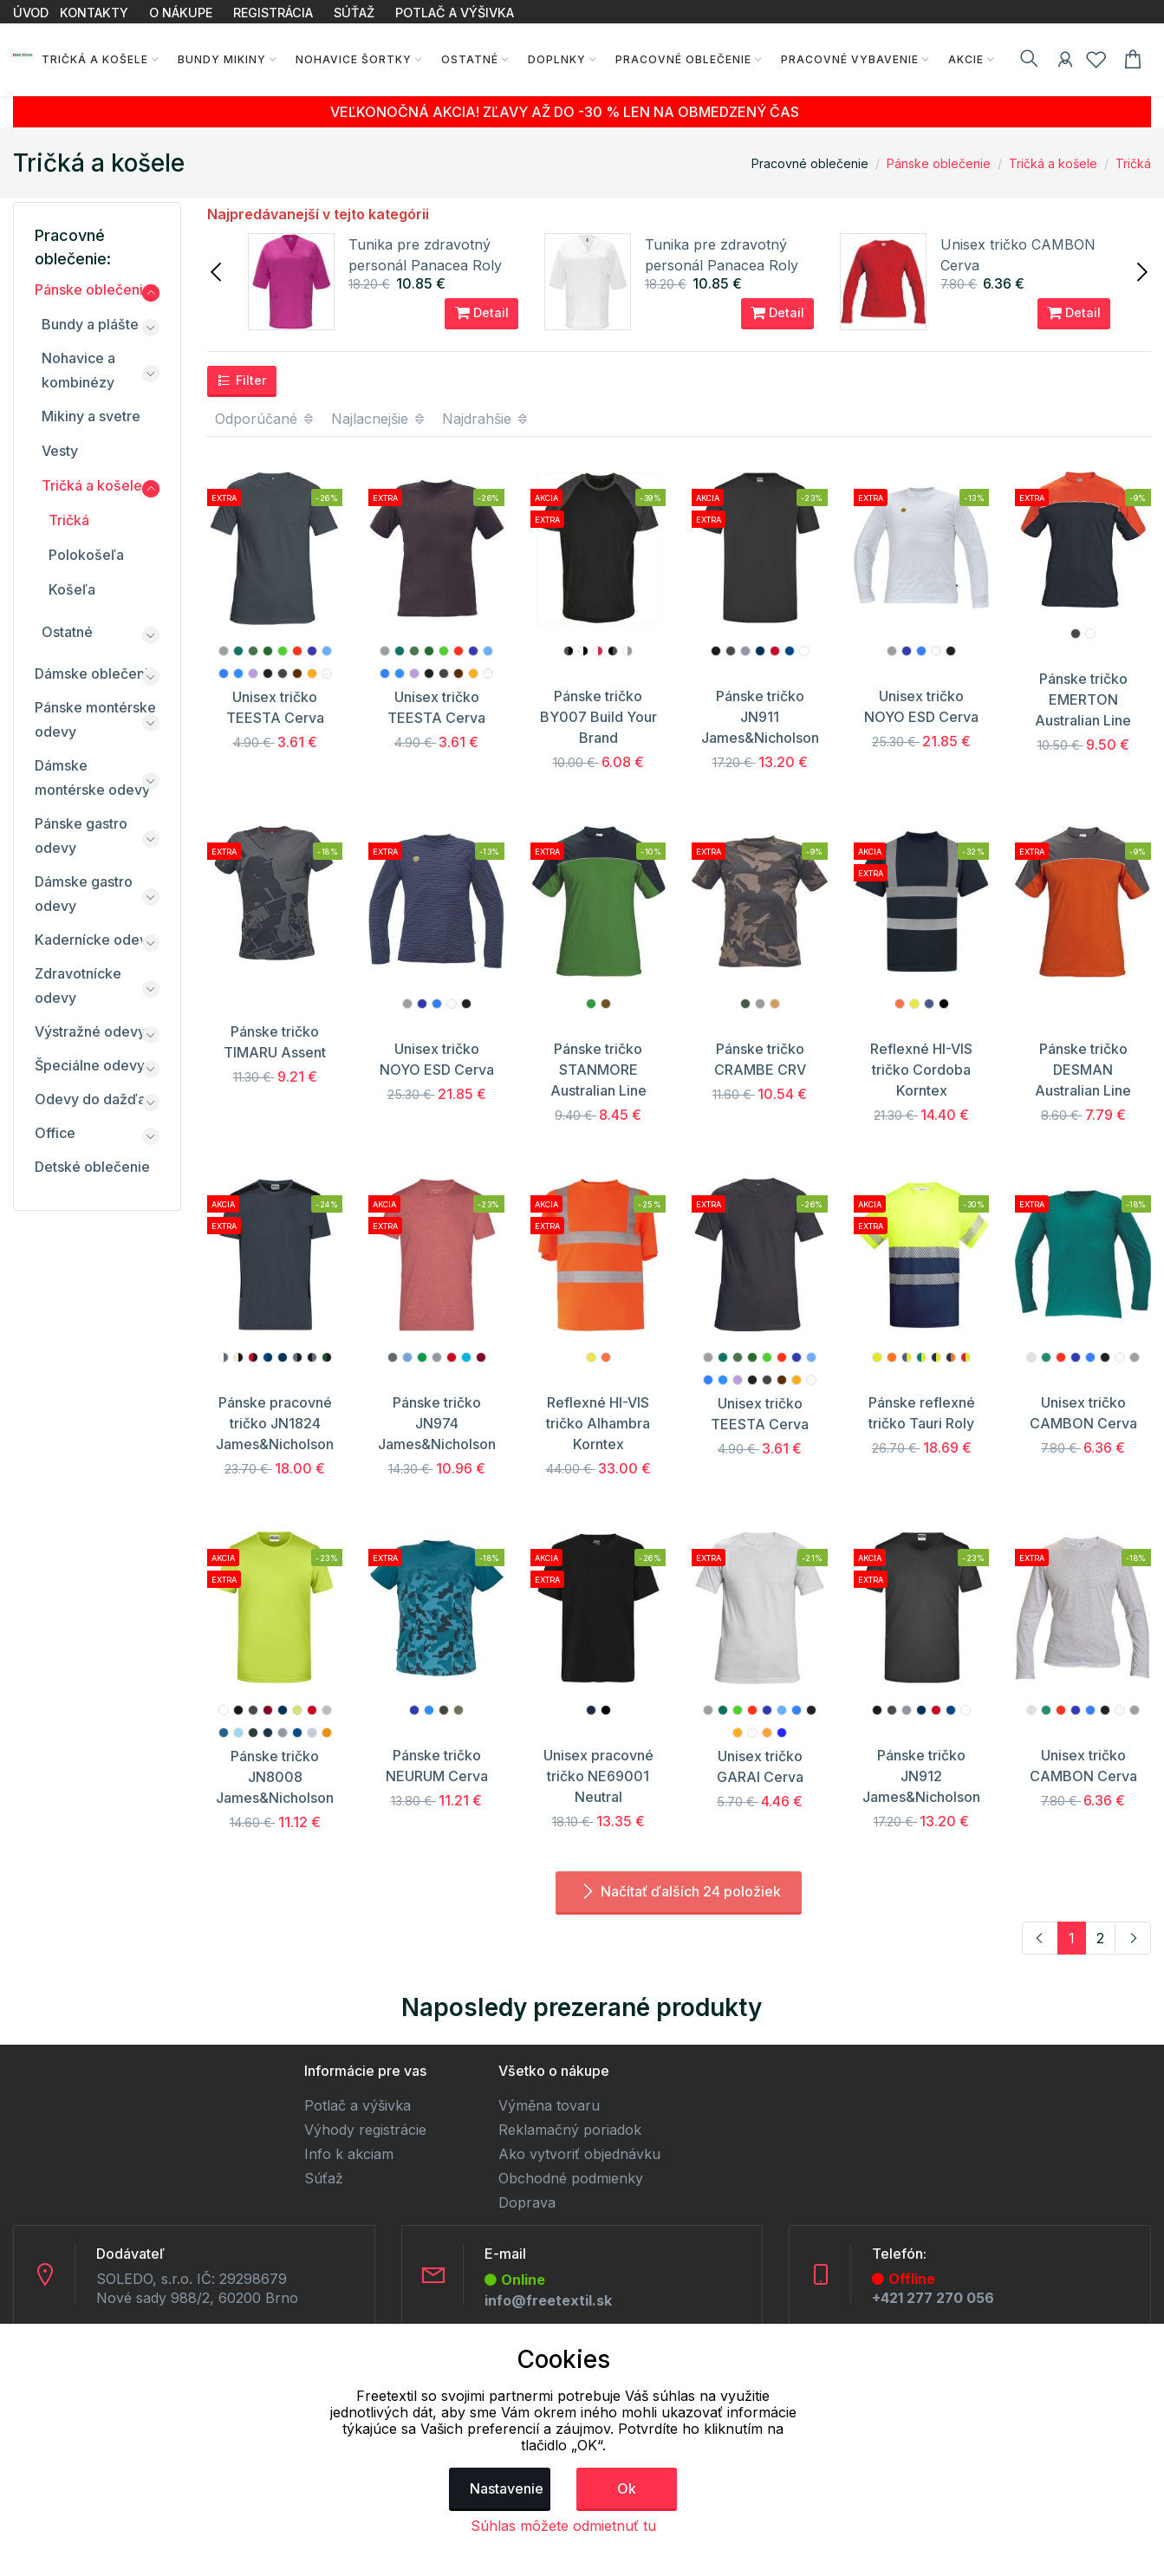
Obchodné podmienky (570, 2178)
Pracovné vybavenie (845, 59)
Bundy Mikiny (216, 59)
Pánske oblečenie (939, 163)
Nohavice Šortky (348, 59)
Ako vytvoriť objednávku (579, 2154)
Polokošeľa (86, 554)
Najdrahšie (486, 418)
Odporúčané (265, 418)
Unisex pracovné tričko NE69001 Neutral (598, 1776)
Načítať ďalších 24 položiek (678, 1891)
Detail (482, 313)
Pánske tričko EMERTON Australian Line (1083, 699)
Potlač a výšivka (357, 2105)
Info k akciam (348, 2154)
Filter (242, 380)
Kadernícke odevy (95, 939)
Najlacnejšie (378, 418)
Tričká (1133, 163)
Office (55, 1133)
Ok (626, 2488)
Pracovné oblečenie (678, 59)
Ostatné (464, 59)
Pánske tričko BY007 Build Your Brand (598, 716)
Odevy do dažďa (90, 1099)
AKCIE (961, 59)
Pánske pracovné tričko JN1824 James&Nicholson (275, 1423)
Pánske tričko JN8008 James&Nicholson (275, 1776)
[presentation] (218, 270)
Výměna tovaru (549, 2105)
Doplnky (552, 59)
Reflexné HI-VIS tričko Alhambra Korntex (598, 1423)
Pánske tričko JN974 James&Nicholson (437, 1423)
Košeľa (72, 589)
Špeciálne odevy (90, 1065)
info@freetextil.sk (548, 2300)
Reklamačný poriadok (569, 2129)
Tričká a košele (89, 59)
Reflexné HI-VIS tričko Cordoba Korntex (921, 1069)
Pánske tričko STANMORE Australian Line (598, 1069)
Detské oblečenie (92, 1166)
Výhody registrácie (365, 2129)
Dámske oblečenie (96, 673)
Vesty (60, 450)
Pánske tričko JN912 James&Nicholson (921, 1776)
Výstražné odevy (90, 1031)
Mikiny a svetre (91, 416)
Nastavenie (506, 2488)
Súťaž (323, 2178)
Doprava (527, 2202)
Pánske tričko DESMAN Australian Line (1083, 1069)
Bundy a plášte (90, 324)
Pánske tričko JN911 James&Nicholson (760, 716)
